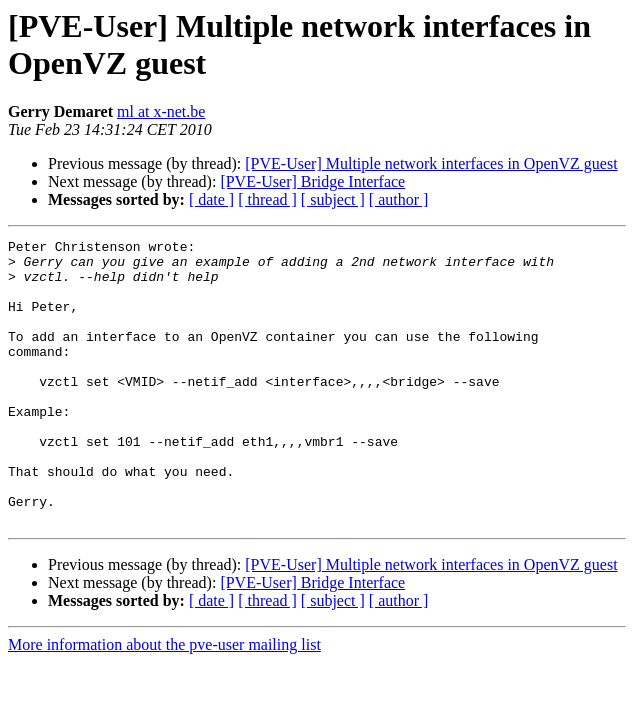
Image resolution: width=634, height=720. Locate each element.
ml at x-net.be (161, 111)
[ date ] (211, 199)
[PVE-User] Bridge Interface (312, 181)
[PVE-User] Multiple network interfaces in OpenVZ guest (431, 163)
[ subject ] (333, 199)
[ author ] (399, 199)
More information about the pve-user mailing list (164, 701)
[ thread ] (267, 199)
